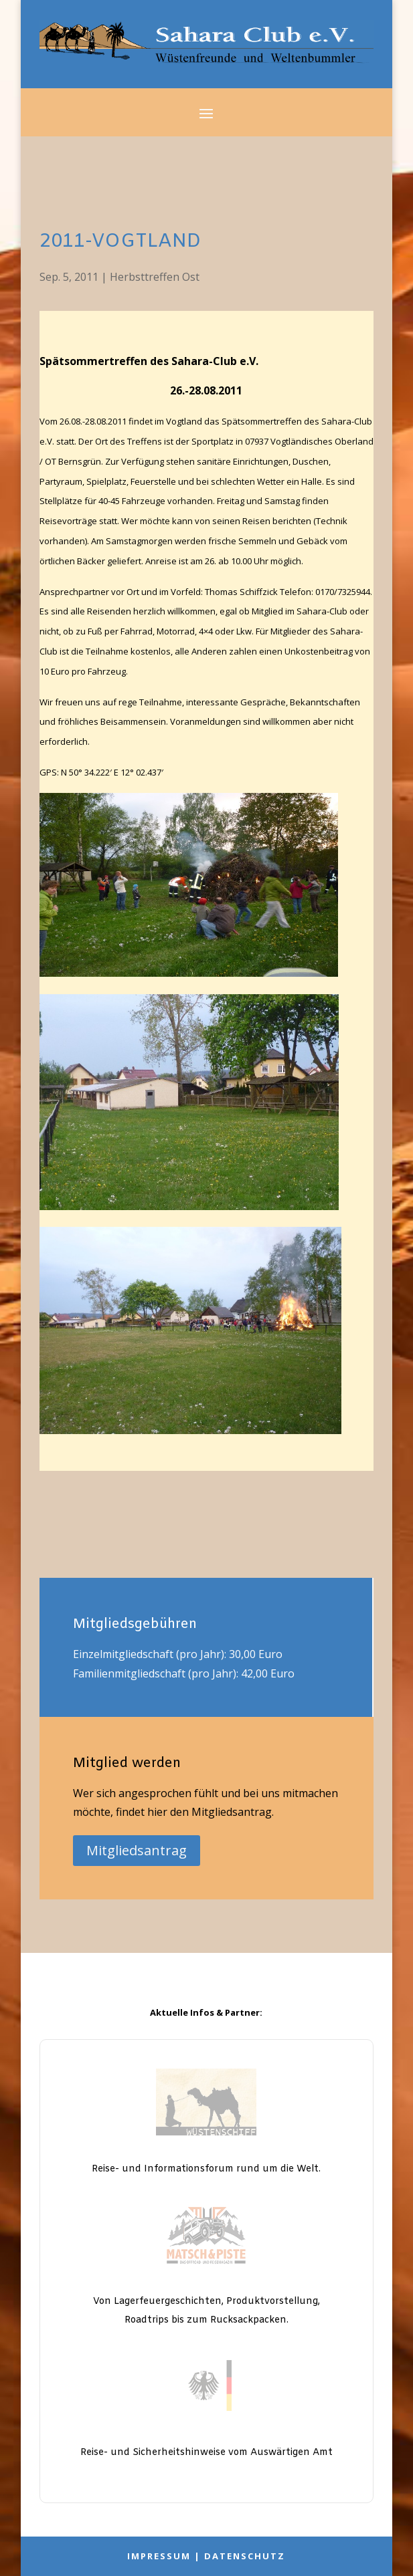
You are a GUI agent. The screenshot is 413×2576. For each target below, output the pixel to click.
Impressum (159, 2556)
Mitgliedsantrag (136, 1850)
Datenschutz (244, 2556)
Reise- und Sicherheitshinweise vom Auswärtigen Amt (206, 2452)
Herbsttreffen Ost (154, 276)
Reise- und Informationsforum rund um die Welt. (206, 2169)
